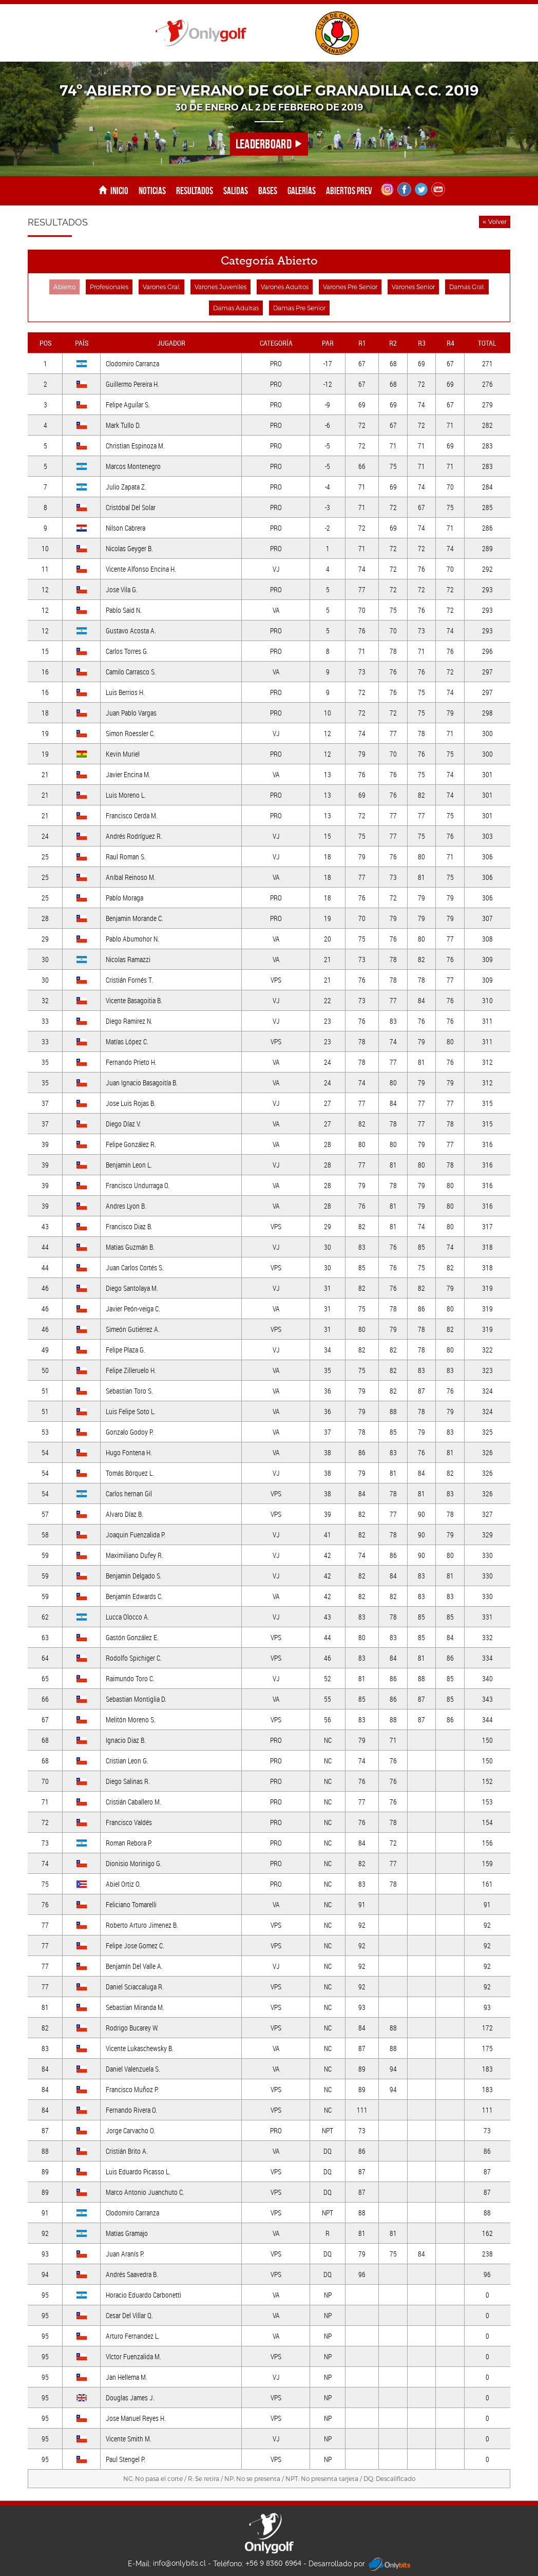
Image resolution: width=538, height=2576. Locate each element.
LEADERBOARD (269, 144)
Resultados (194, 190)
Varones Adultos (285, 286)
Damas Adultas (236, 307)
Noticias (152, 190)
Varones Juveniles (220, 286)
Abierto (64, 286)
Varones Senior (413, 286)
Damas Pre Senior (299, 307)
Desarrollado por (359, 2564)
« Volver (495, 221)
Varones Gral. (161, 286)
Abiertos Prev (349, 190)
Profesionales (109, 286)
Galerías (301, 190)
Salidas (235, 190)
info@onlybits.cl (179, 2563)
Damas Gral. (467, 286)
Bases (267, 190)
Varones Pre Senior (350, 286)
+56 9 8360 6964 (273, 2563)
